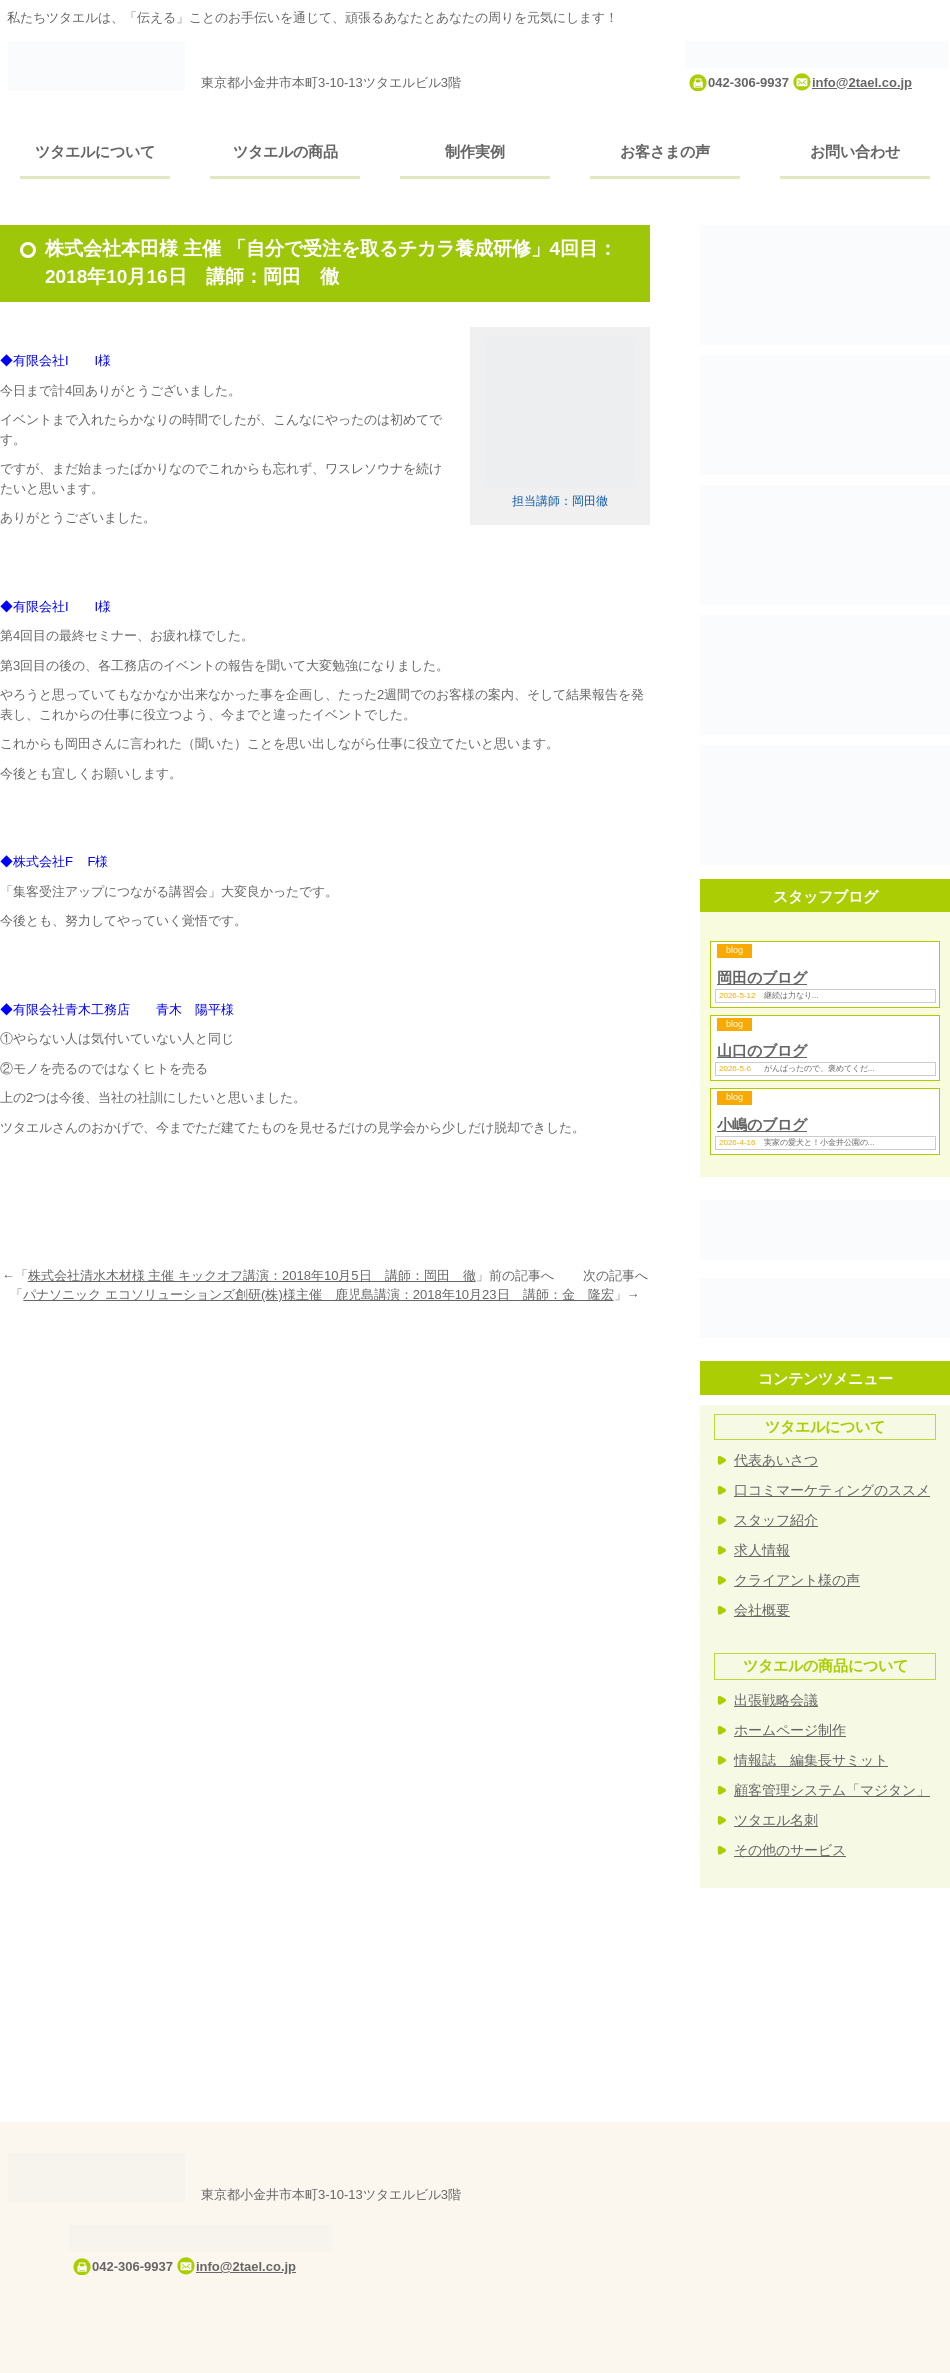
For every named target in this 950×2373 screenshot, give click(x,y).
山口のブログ (762, 1050)
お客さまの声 (665, 151)
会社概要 (762, 1610)
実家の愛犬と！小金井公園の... (819, 1142)
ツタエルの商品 (285, 151)
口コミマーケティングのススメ (832, 1490)
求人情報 (762, 1550)
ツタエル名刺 (776, 1820)
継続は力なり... (791, 995)
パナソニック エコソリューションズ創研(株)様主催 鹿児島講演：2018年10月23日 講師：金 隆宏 (318, 1294)
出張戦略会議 (776, 1700)
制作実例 (475, 151)
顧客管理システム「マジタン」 (832, 1790)
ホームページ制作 (790, 1730)
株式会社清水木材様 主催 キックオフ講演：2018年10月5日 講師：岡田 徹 (252, 1275)
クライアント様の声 (797, 1580)
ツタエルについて (95, 151)
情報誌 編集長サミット (811, 1760)
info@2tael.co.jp (862, 82)
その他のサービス (790, 1850)
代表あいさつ (776, 1460)
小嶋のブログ (762, 1124)
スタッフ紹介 (776, 1520)
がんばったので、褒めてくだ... (819, 1068)
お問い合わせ (855, 151)
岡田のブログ (762, 977)
